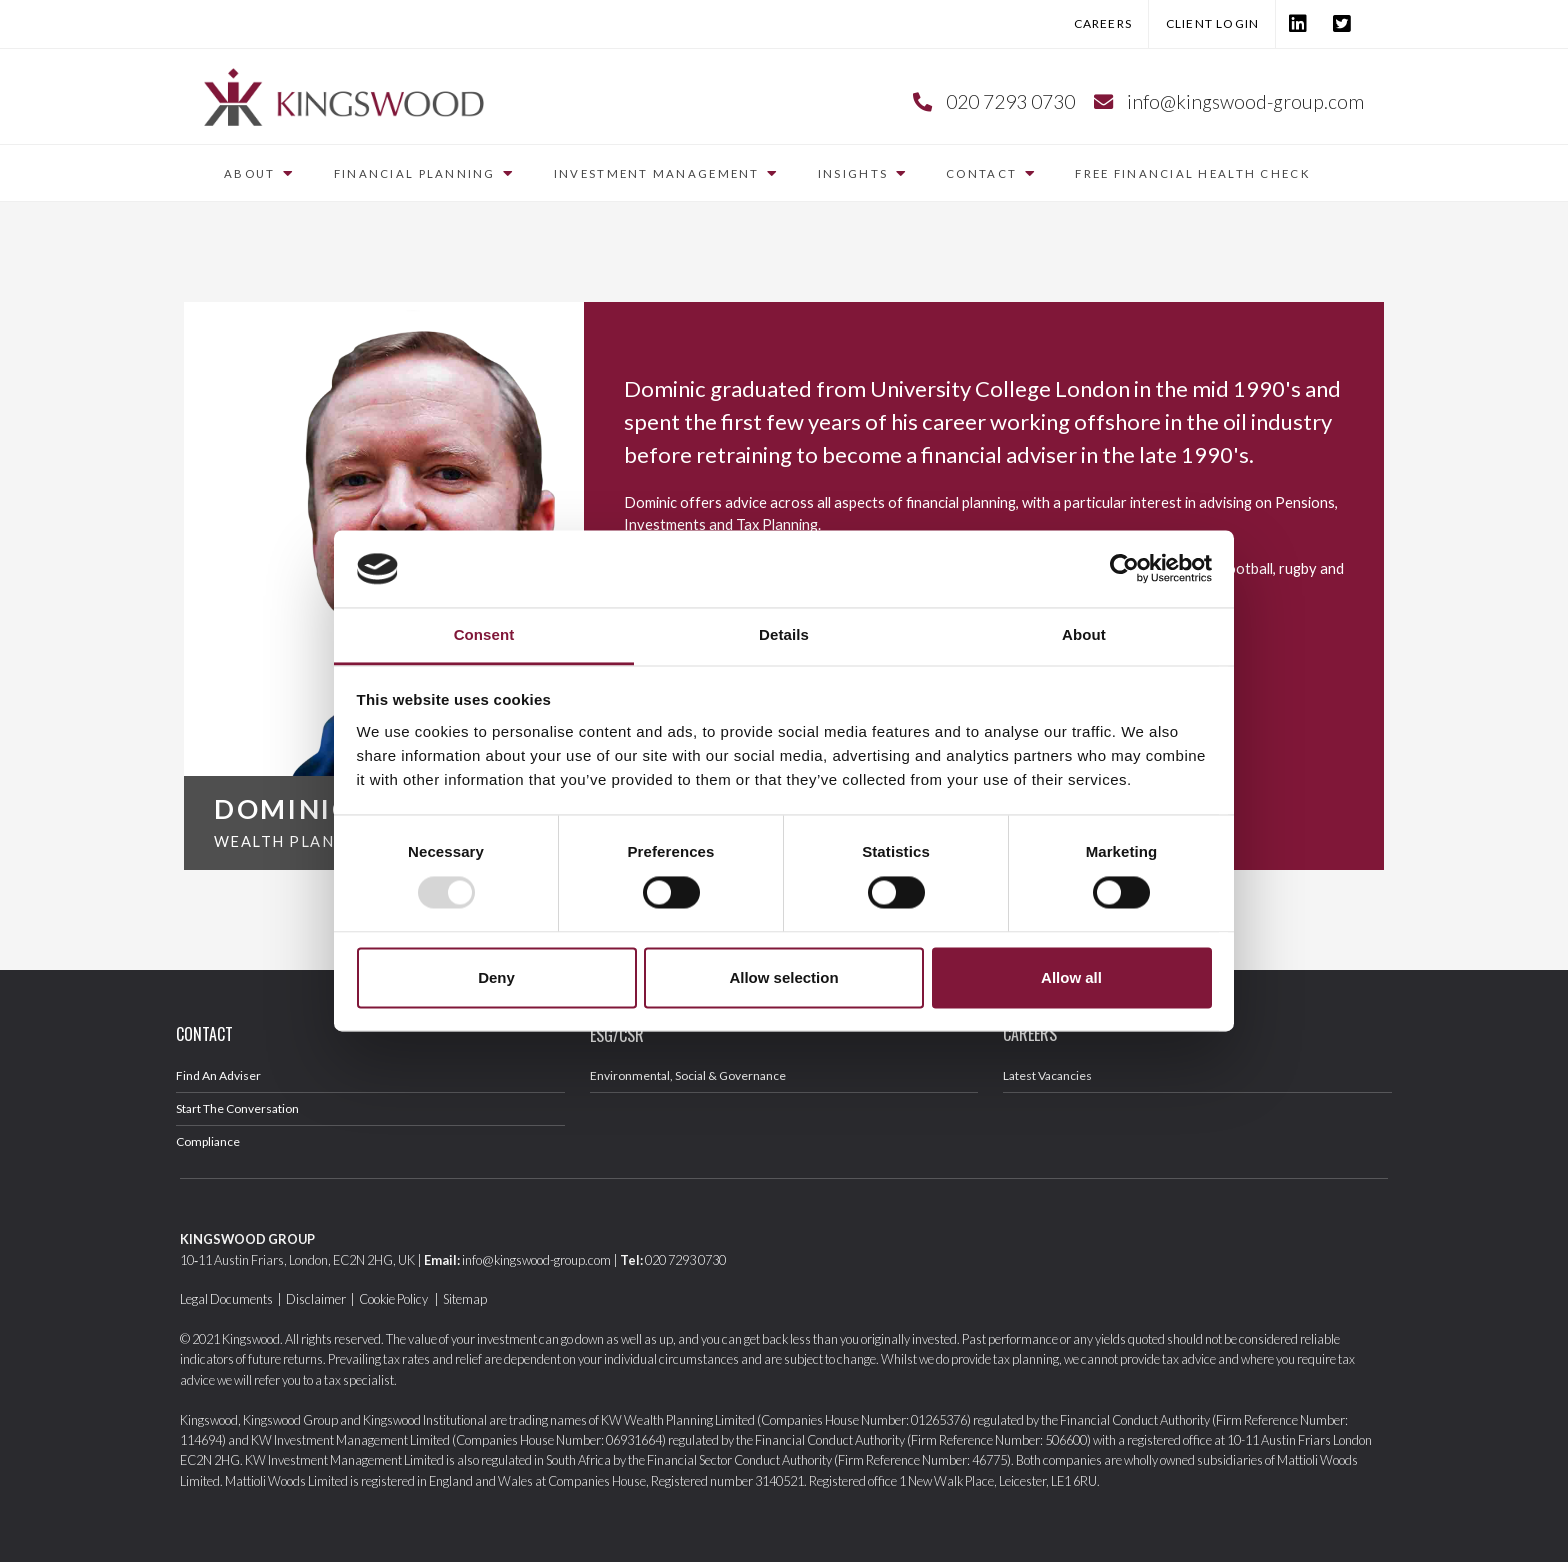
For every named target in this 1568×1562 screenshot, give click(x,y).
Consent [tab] (484, 634)
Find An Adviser (218, 1075)
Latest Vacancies (1047, 1075)
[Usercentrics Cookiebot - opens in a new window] (1124, 569)
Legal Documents (226, 1299)
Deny (496, 977)
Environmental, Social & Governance (688, 1075)
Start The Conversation (237, 1108)
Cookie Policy (394, 1299)
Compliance (208, 1141)
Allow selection (783, 977)
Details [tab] (784, 634)
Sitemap (465, 1299)
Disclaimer (316, 1299)
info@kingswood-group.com (1245, 101)
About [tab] (1084, 634)
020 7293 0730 (1010, 101)
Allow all (1071, 977)
